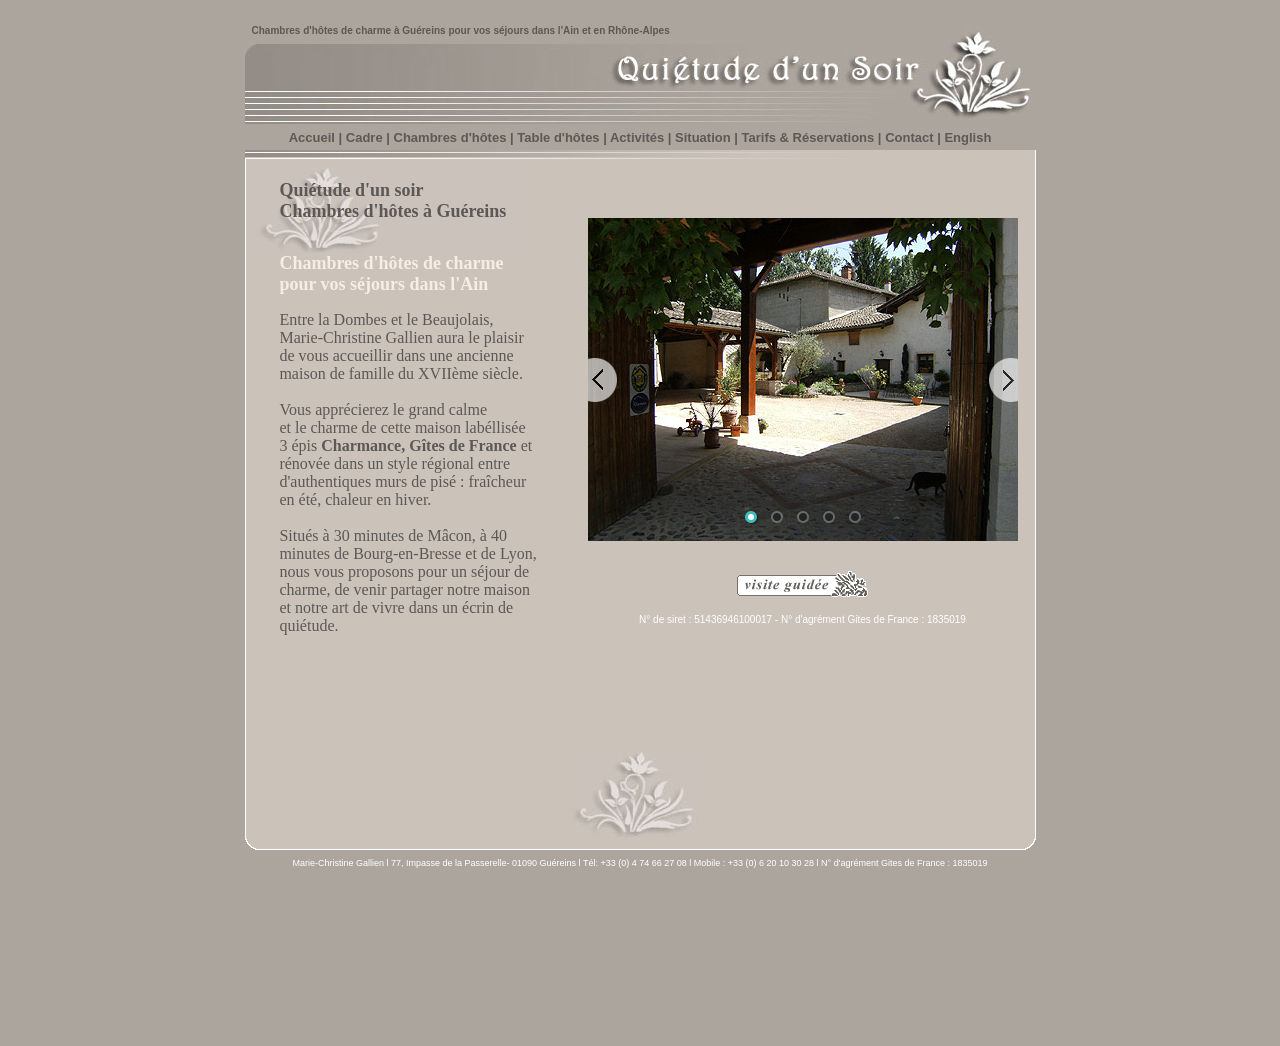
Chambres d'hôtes (452, 137)
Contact (909, 137)
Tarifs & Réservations (808, 137)
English (967, 137)
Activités (637, 137)
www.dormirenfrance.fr (913, 1001)
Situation (703, 137)
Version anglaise (956, 915)
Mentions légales (869, 915)
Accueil (301, 915)
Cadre (364, 137)
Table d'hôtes (558, 137)
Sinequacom (620, 995)
